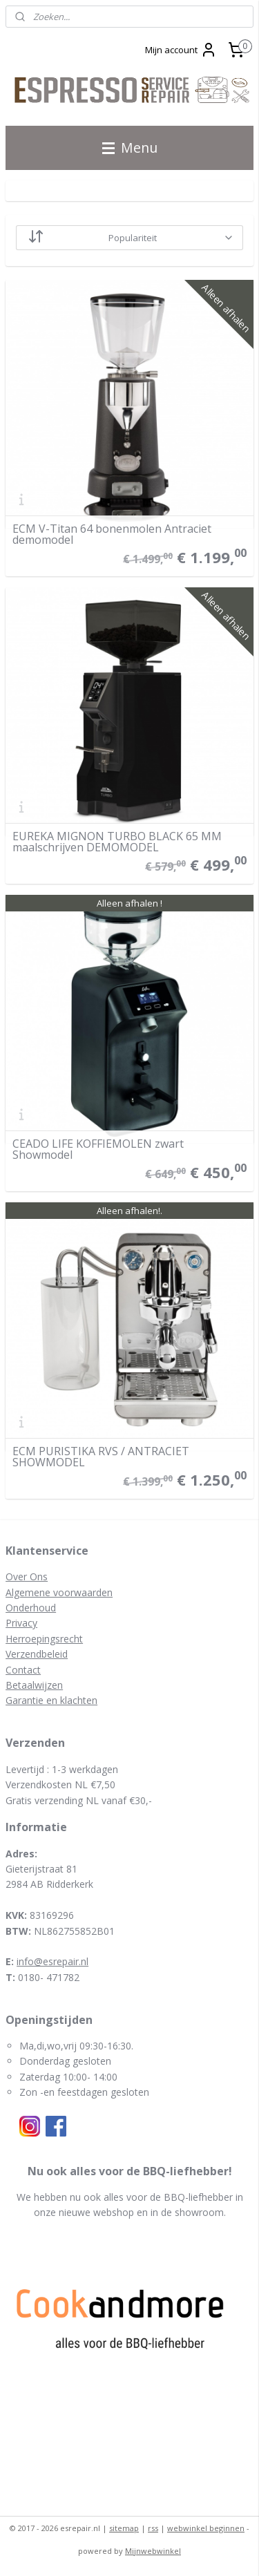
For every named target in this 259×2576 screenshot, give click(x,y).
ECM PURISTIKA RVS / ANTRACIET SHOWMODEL (100, 1457)
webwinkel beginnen (205, 2528)
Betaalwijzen (34, 1685)
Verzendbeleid (37, 1653)
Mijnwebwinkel (153, 2551)
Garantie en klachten (51, 1700)
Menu (129, 147)
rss (153, 2528)
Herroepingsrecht (44, 1638)
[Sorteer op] (129, 237)
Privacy (21, 1622)
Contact (23, 1669)
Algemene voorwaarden (59, 1592)
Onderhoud (31, 1607)
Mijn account (181, 49)
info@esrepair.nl (52, 1961)
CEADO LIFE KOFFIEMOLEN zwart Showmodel (98, 1149)
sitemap (124, 2528)
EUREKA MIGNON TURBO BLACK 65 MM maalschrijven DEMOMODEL (117, 842)
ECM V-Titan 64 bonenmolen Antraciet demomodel (111, 534)
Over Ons (27, 1576)
